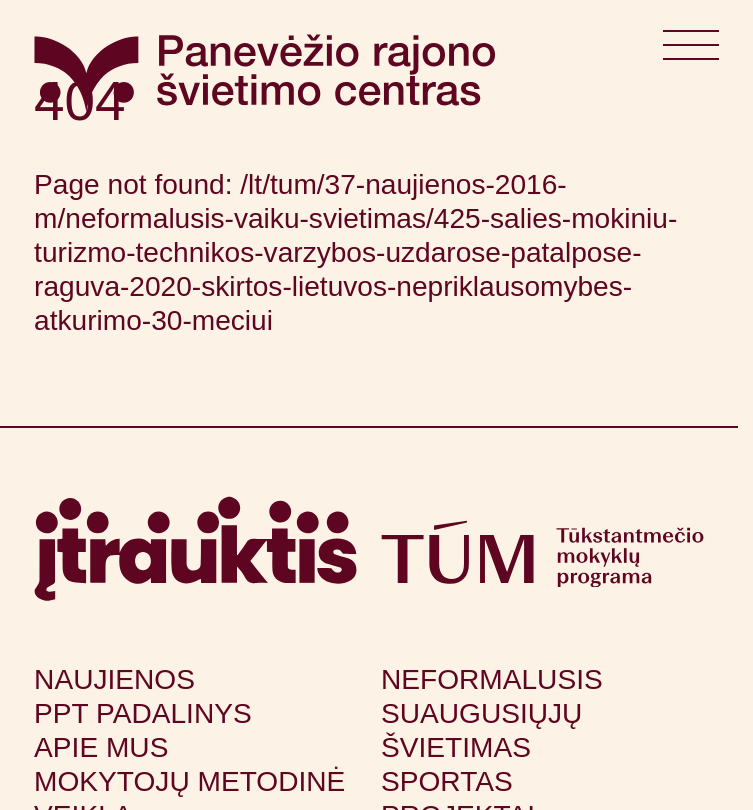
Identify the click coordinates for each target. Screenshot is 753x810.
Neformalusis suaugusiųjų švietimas (492, 713)
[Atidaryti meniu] (691, 52)
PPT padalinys (143, 713)
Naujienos (114, 679)
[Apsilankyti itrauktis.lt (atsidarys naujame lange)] (195, 549)
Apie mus (101, 747)
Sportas (447, 781)
